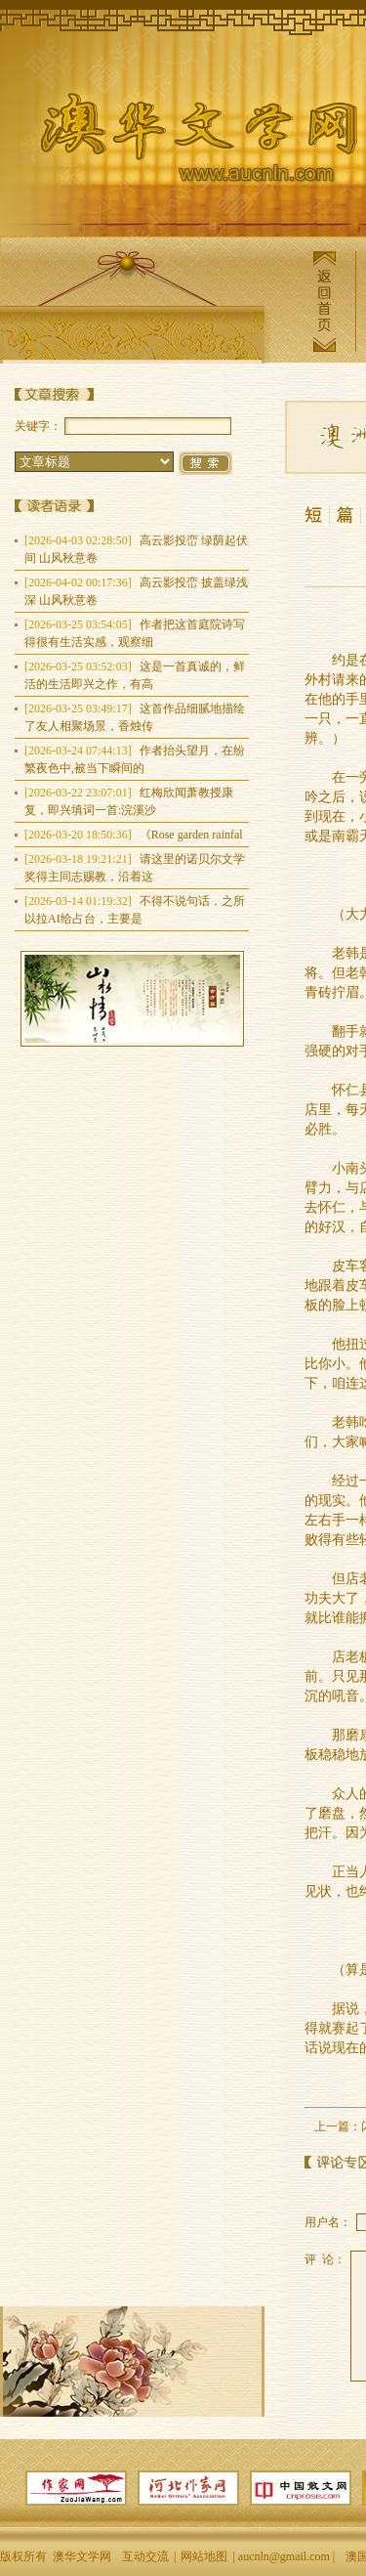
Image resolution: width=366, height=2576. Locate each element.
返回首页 (324, 301)
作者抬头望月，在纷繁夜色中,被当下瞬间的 (134, 759)
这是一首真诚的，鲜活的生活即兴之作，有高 (134, 675)
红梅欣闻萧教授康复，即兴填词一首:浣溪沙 (128, 801)
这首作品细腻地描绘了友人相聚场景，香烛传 (134, 717)
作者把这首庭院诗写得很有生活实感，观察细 (134, 633)
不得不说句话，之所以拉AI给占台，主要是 (134, 909)
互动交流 (145, 2556)
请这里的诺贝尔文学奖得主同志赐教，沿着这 (134, 867)
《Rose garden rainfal (133, 834)
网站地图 (204, 2556)
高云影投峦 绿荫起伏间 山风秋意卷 (136, 549)
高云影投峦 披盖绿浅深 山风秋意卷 (136, 591)
